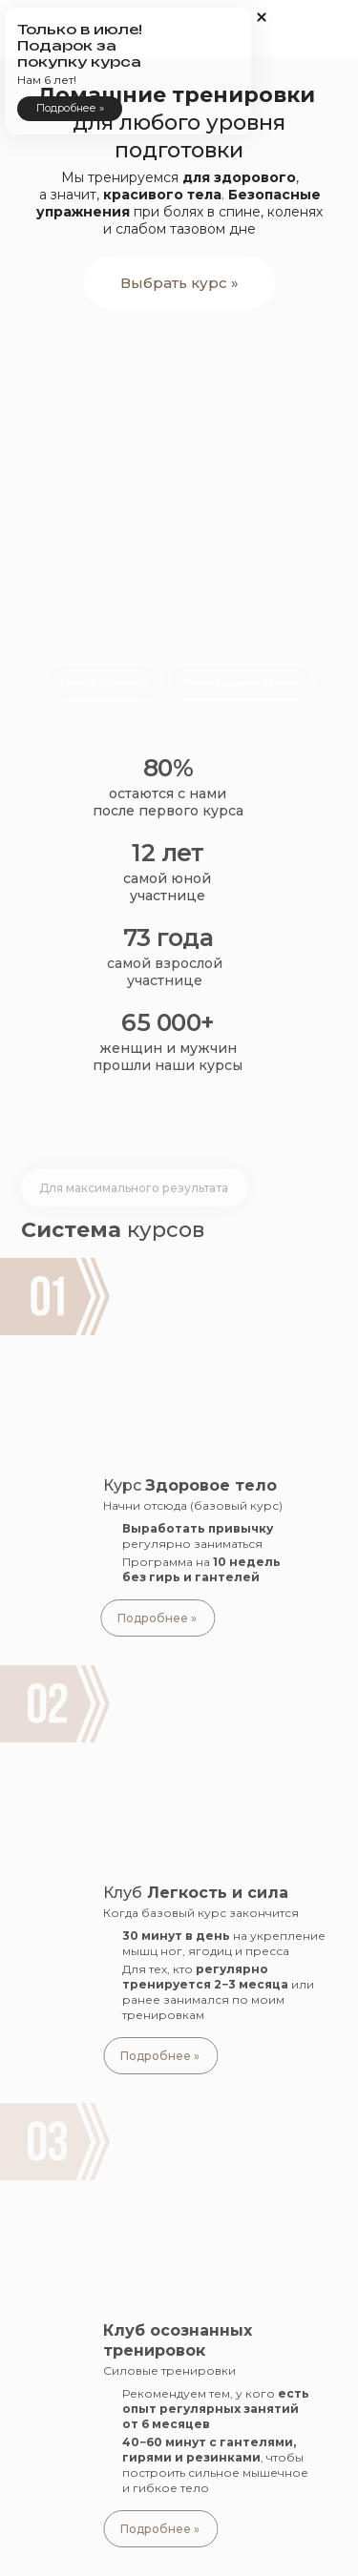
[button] (324, 147)
